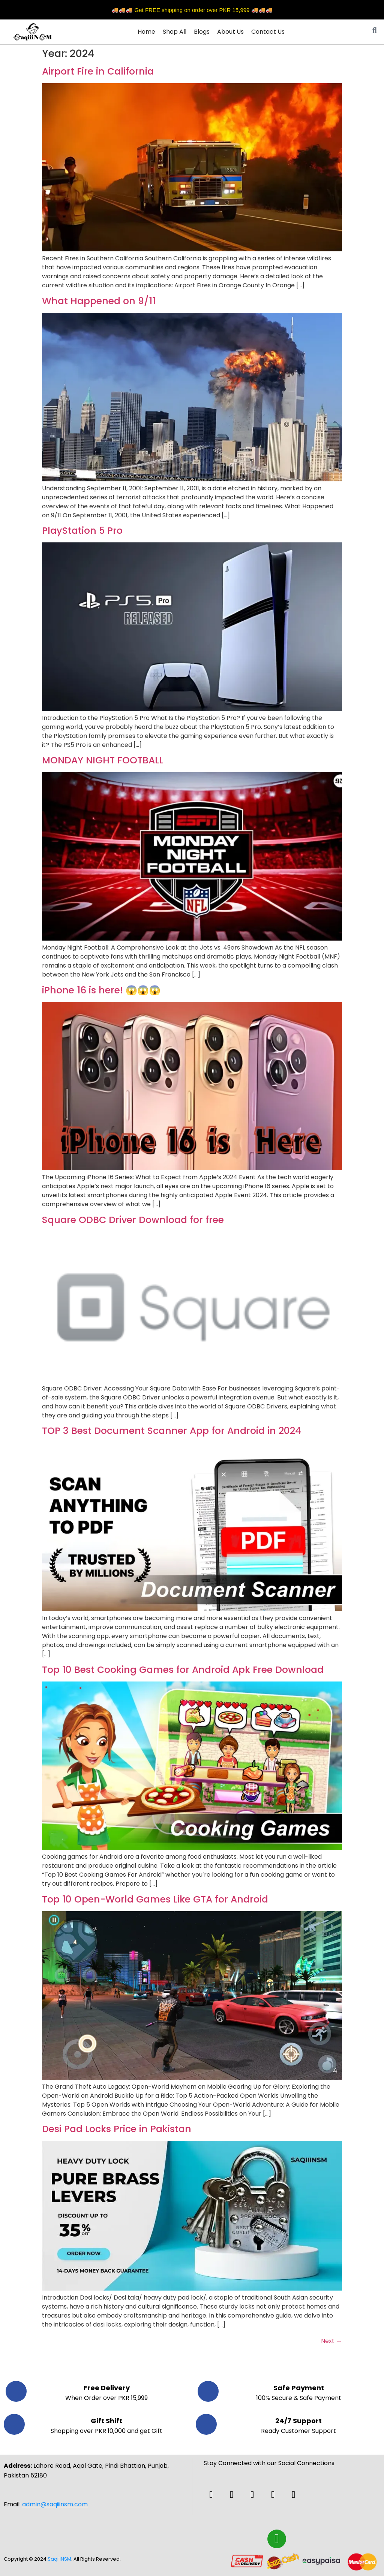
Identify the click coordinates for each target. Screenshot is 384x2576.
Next (331, 2341)
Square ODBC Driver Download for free (133, 1219)
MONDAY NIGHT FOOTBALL (102, 760)
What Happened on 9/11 (99, 301)
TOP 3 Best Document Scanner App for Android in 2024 (171, 1430)
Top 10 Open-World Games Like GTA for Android (155, 1899)
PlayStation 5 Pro (82, 530)
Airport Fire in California (98, 71)
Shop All (174, 32)
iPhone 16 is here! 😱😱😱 (101, 990)
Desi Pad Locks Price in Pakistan (116, 2128)
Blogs (202, 32)
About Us (230, 32)
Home (146, 32)
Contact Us (268, 32)
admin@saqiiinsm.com (55, 2504)
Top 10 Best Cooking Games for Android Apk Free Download (183, 1669)
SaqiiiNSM (59, 2559)
